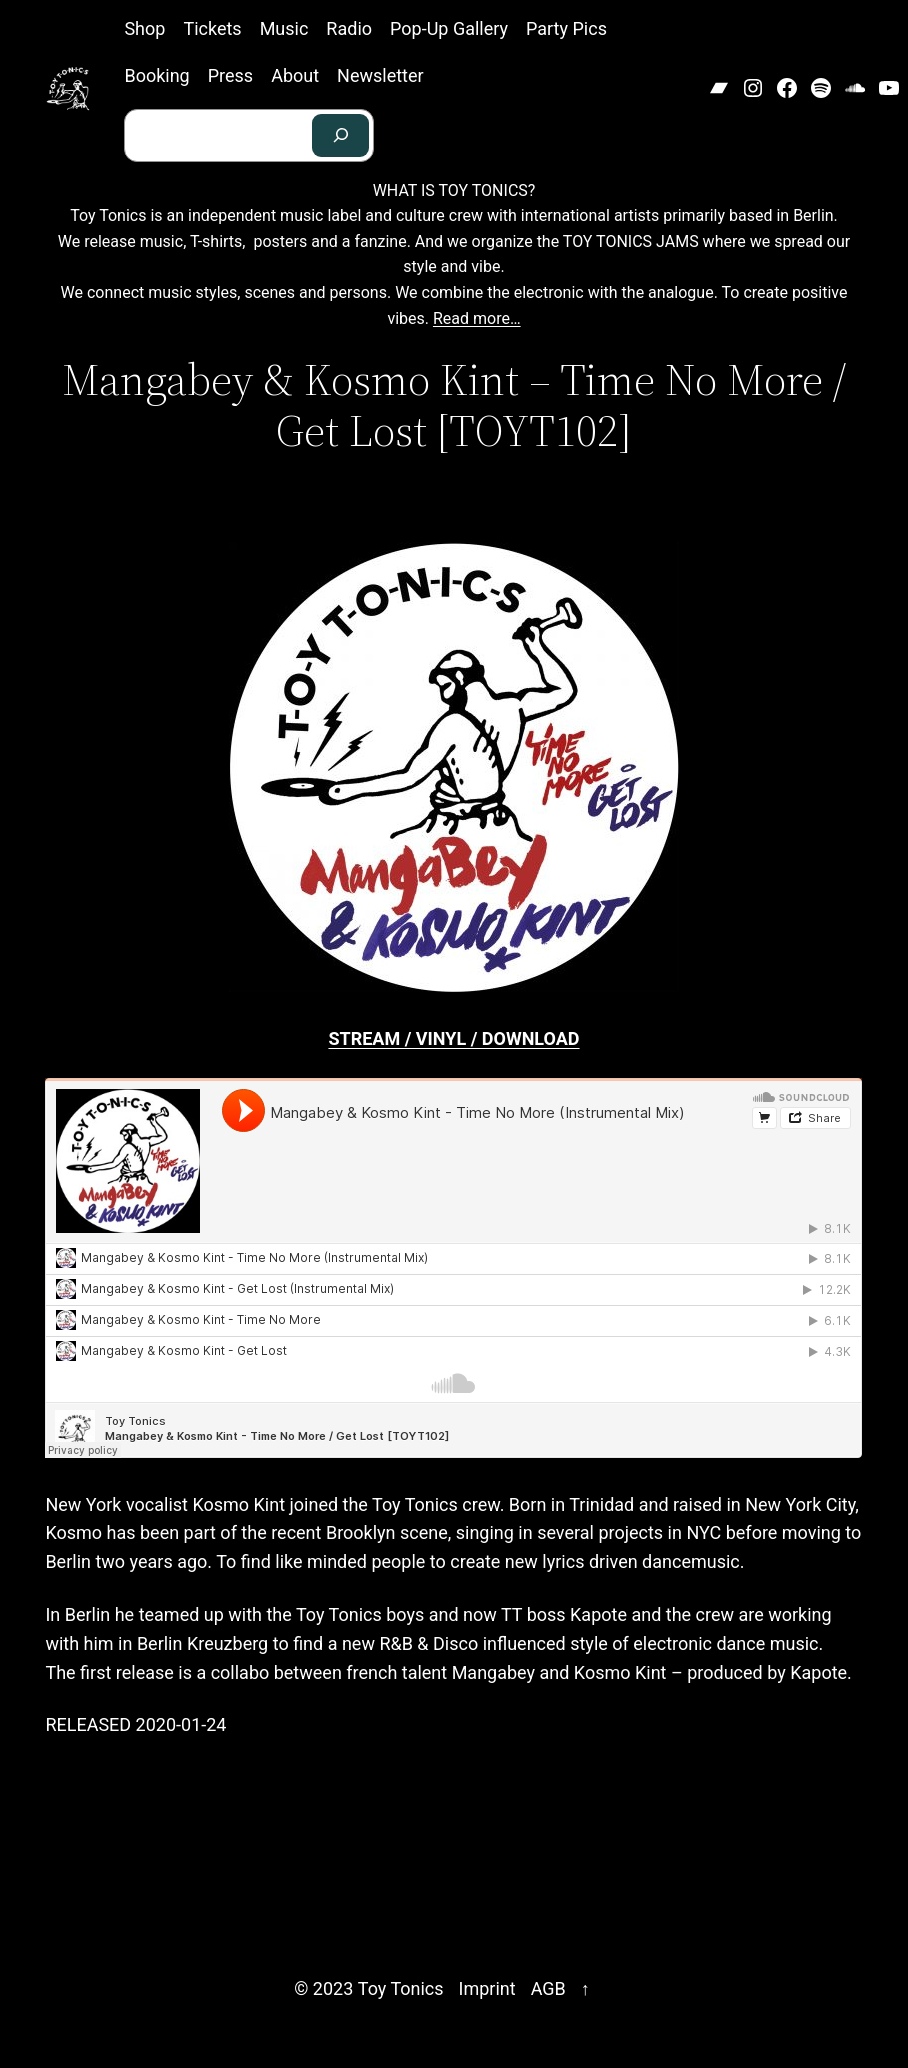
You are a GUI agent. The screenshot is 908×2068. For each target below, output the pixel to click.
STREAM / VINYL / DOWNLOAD (453, 1038)
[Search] (341, 135)
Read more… (477, 318)
